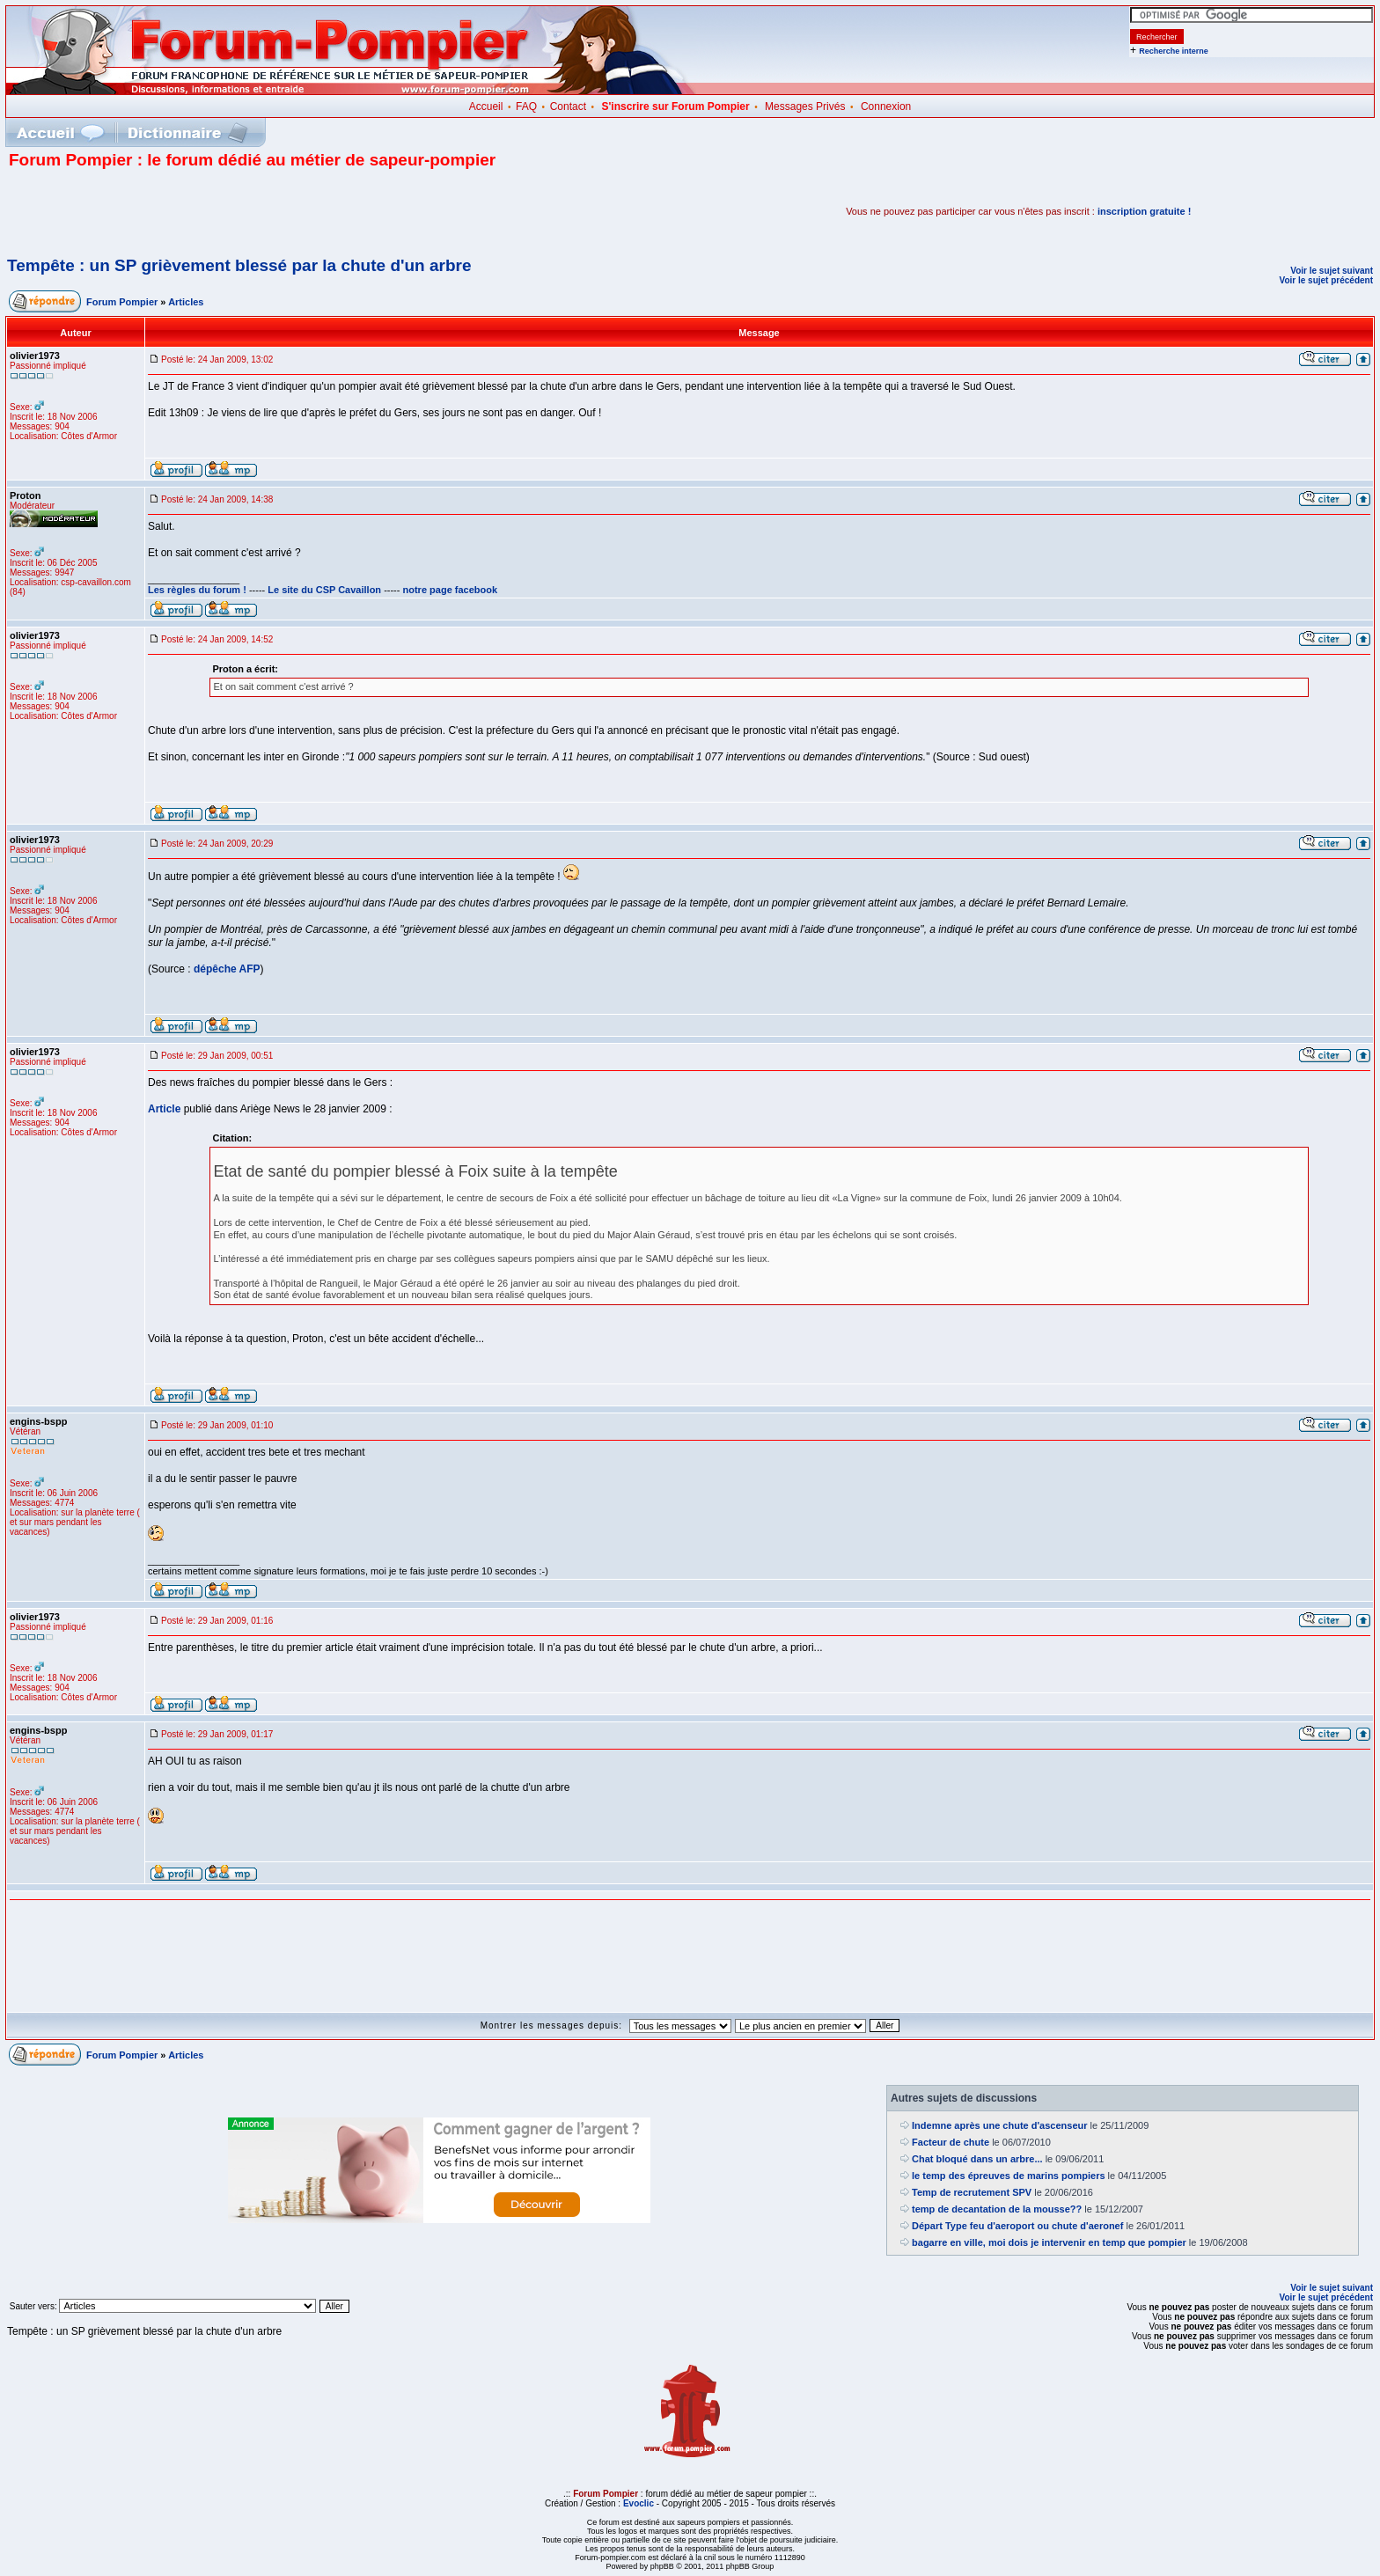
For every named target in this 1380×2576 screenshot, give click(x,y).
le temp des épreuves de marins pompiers (1008, 2175)
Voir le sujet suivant (1331, 270)
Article (164, 1109)
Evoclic (638, 2503)
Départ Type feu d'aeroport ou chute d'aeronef (1017, 2225)
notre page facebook (450, 589)
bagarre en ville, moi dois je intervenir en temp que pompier (1049, 2242)
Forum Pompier (122, 302)
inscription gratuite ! (1144, 211)
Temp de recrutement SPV (971, 2192)
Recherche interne (1173, 51)
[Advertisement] (215, 211)
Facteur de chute (950, 2142)
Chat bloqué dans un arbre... (977, 2159)
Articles (185, 302)
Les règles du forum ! (197, 589)
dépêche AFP (227, 969)
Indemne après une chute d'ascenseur (999, 2125)
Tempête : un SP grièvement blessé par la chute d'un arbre (239, 265)
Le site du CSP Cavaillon (324, 589)
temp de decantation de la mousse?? (997, 2209)
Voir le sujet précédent (1326, 280)
